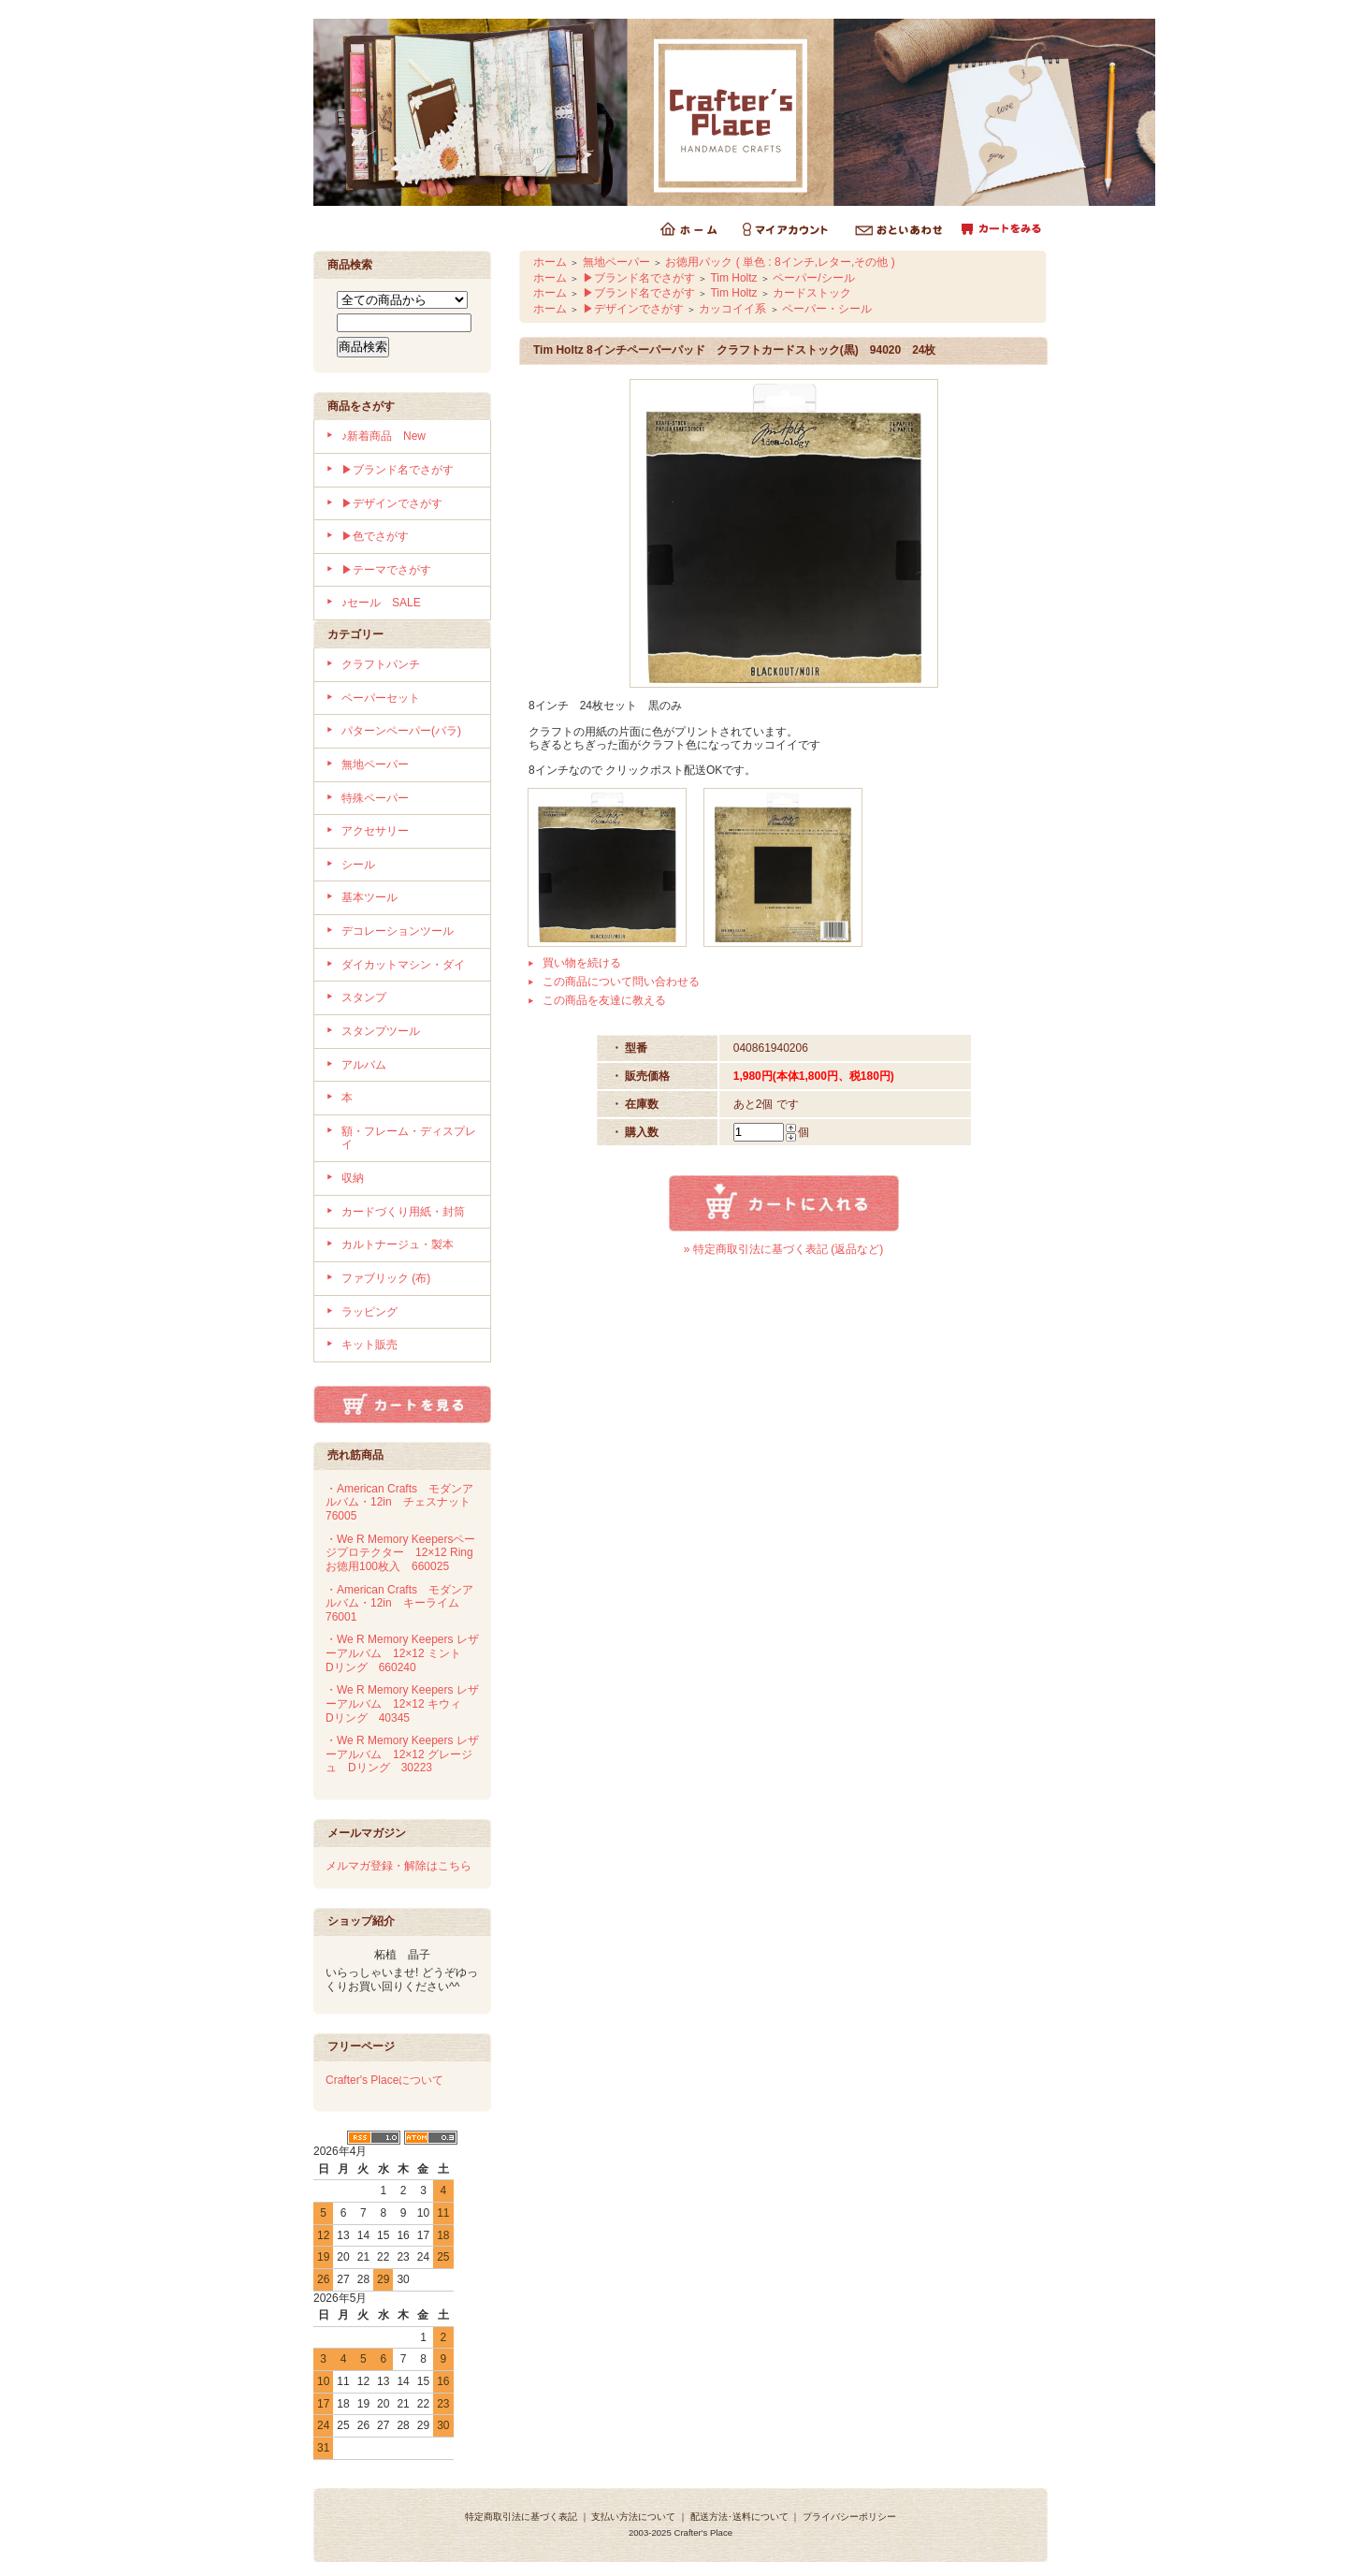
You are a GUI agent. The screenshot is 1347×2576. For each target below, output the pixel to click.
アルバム (363, 1064)
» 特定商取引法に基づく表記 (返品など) (783, 1249)
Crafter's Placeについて (384, 2080)
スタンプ (363, 997)
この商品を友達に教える (604, 1000)
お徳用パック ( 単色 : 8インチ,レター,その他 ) (779, 262)
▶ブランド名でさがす (397, 469)
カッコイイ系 (732, 308)
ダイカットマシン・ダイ (403, 964)
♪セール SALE (381, 602)
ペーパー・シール (827, 308)
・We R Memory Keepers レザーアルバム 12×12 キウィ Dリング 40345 (402, 1703)
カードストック (812, 292)
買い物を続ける (582, 962)
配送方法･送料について (739, 2516)
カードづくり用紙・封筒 (403, 1211)
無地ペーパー (375, 764)
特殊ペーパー (375, 798)
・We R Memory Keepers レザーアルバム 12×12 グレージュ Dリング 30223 (402, 1754)
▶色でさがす (375, 536)
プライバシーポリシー (849, 2516)
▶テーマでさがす (386, 569)
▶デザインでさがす (391, 503)
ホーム (550, 262)
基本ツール (369, 897)
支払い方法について (633, 2516)
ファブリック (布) (385, 1278)
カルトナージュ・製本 (397, 1244)
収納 (352, 1178)
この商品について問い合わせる (621, 981)
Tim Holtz (733, 277)
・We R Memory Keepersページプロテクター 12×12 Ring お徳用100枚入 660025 (405, 1553)
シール (358, 864)
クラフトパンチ (380, 664)
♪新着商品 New (383, 436)
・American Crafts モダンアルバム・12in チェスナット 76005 (404, 1502)
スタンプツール (380, 1031)
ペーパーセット (380, 698)
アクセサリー (375, 830)
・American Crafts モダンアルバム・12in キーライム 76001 (399, 1603)
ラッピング (369, 1311)
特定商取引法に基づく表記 (521, 2516)
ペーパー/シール (813, 277)
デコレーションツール (397, 931)
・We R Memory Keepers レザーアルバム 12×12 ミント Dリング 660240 (402, 1653)
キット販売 (369, 1344)
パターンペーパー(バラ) (401, 730)
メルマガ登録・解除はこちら (398, 1865)
